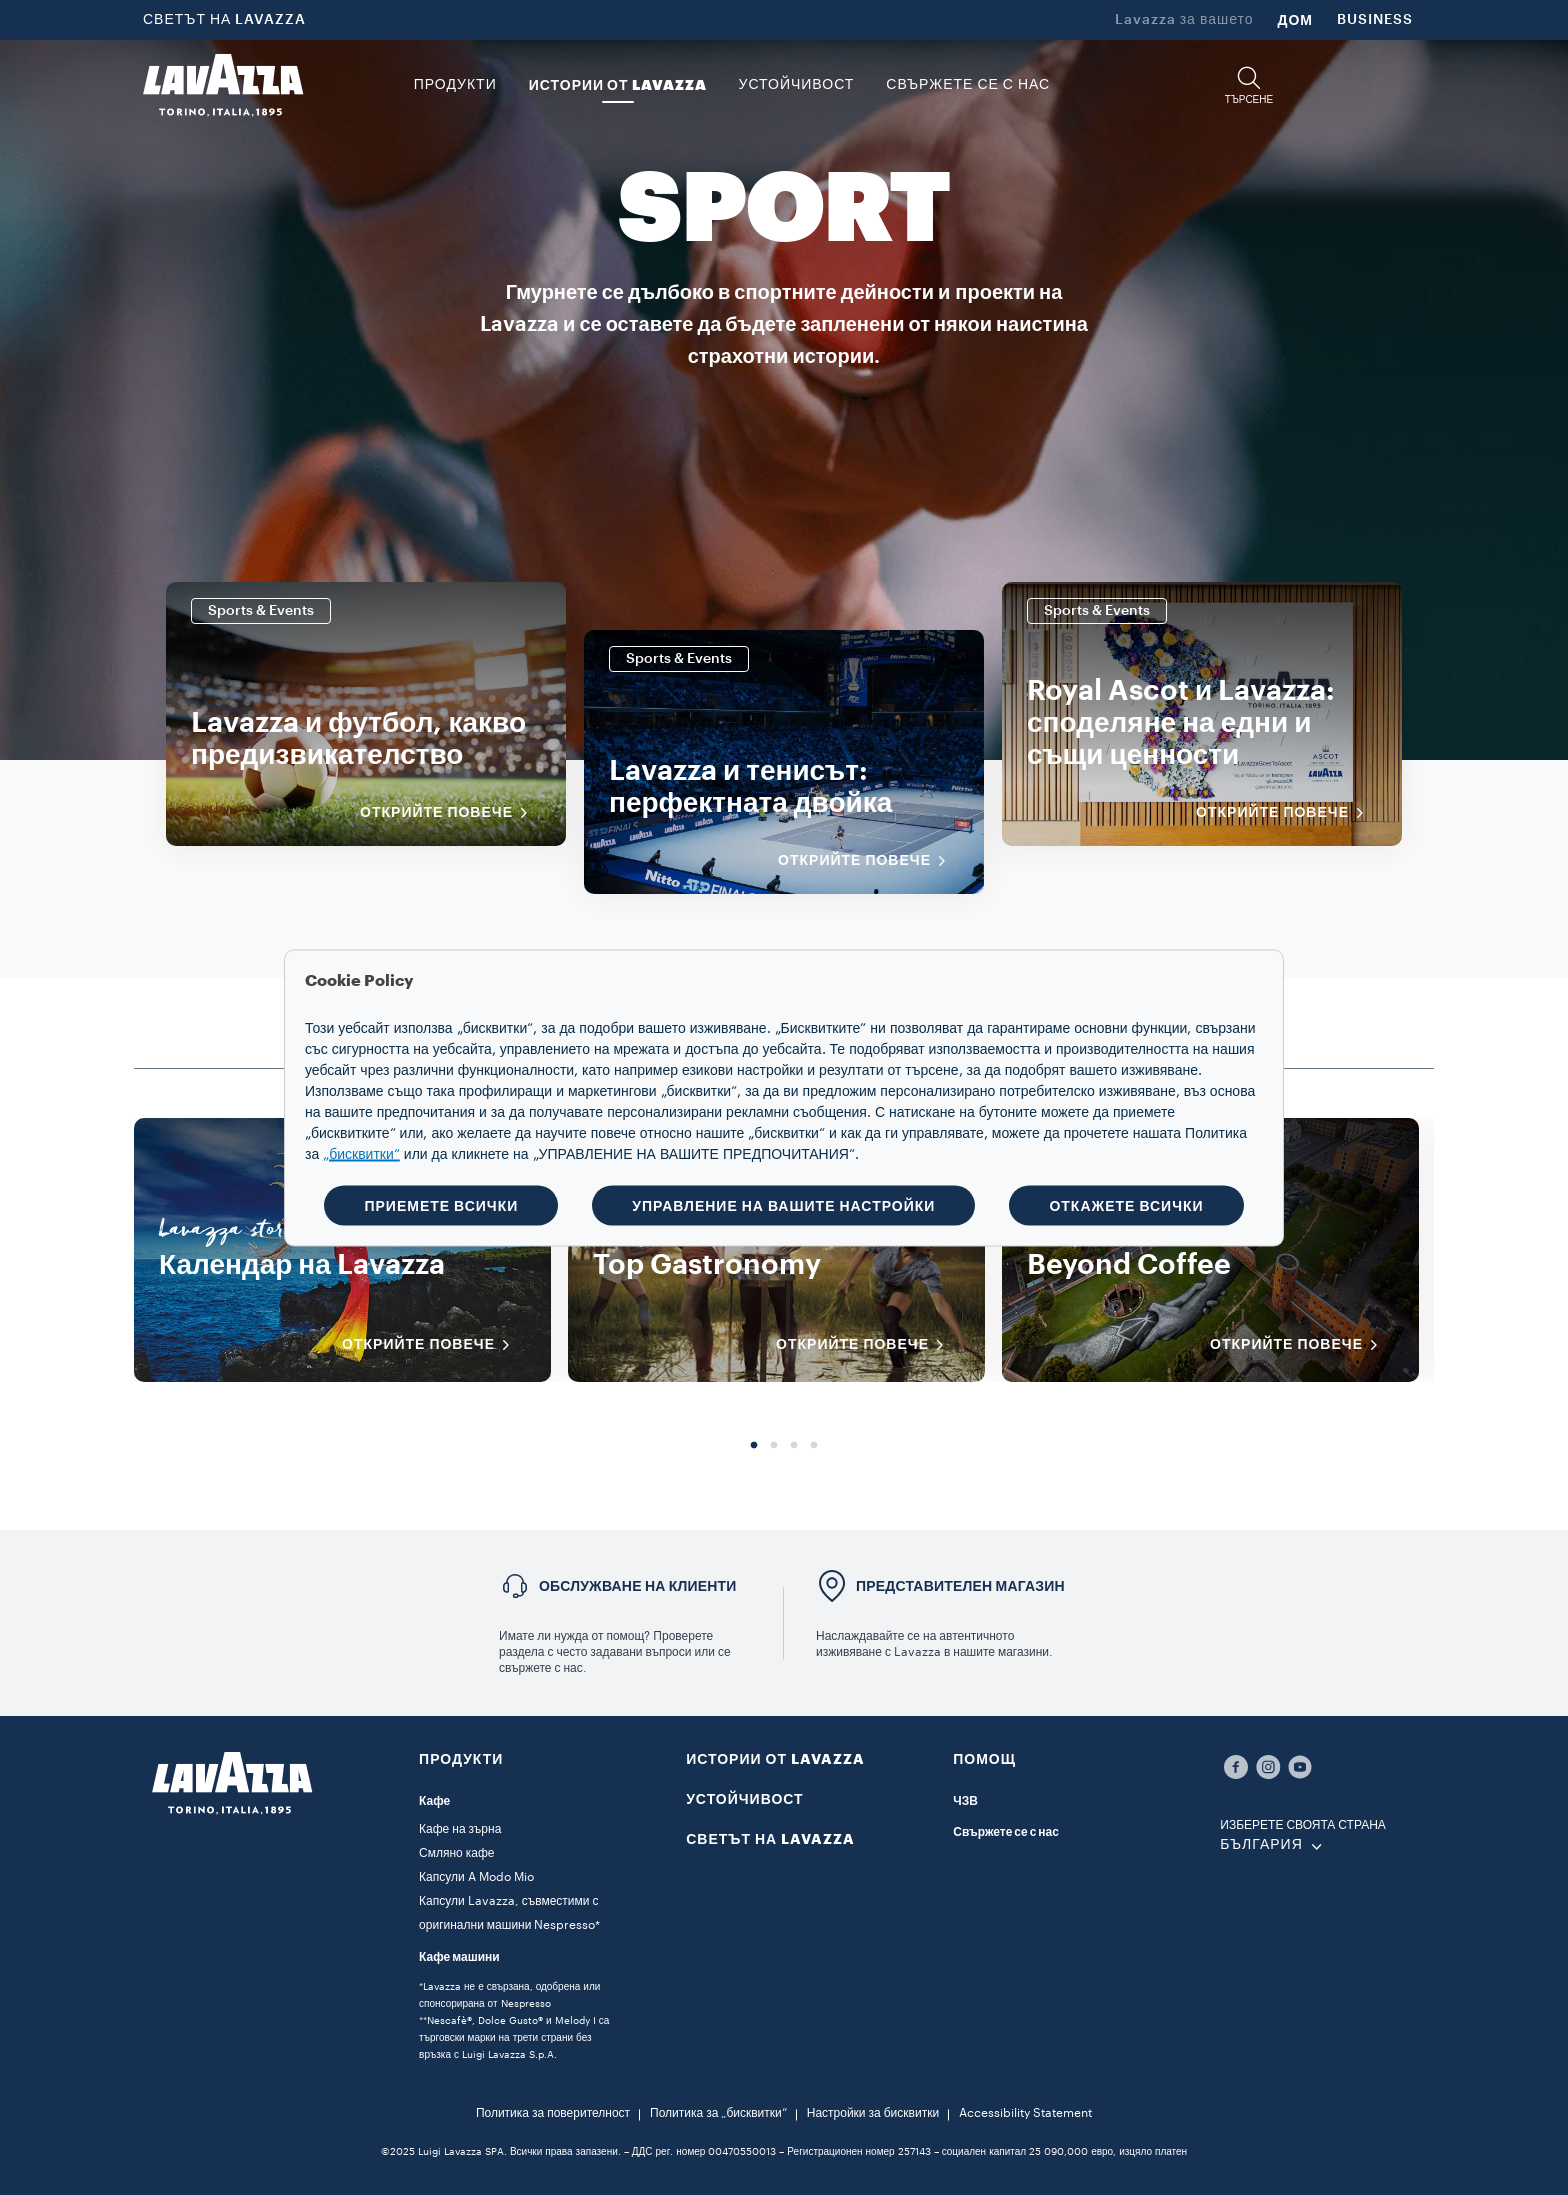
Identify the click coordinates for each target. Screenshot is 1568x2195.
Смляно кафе (456, 1853)
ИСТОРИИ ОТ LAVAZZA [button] (618, 85)
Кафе (434, 1801)
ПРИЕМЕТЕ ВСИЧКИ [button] (441, 1205)
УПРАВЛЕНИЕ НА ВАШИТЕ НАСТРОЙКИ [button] (783, 1205)
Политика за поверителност (553, 2113)
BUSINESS (1375, 20)
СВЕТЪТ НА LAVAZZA (224, 20)
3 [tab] (794, 1446)
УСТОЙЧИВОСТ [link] (797, 85)
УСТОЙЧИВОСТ (745, 1799)
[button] (1249, 85)
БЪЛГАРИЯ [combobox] (1261, 1845)
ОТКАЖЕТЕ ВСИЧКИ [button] (1126, 1205)
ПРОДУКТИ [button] (455, 85)
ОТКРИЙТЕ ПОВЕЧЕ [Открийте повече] (432, 1345)
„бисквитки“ (361, 1154)
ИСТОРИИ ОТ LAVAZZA (775, 1759)
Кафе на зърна (460, 1829)
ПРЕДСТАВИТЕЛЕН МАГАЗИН (960, 1586)
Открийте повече (450, 813)
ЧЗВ (965, 1801)
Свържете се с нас (1006, 1832)
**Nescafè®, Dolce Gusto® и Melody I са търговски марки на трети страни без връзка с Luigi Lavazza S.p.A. (514, 2038)
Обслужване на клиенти (638, 1586)
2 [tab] (774, 1446)
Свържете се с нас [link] (968, 85)
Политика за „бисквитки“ (718, 2113)
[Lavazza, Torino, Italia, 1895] (223, 85)
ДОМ (1295, 20)
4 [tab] (814, 1446)
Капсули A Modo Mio (476, 1877)
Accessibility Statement (1025, 2113)
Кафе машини (459, 1957)
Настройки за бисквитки (873, 2113)
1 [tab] (754, 1446)
